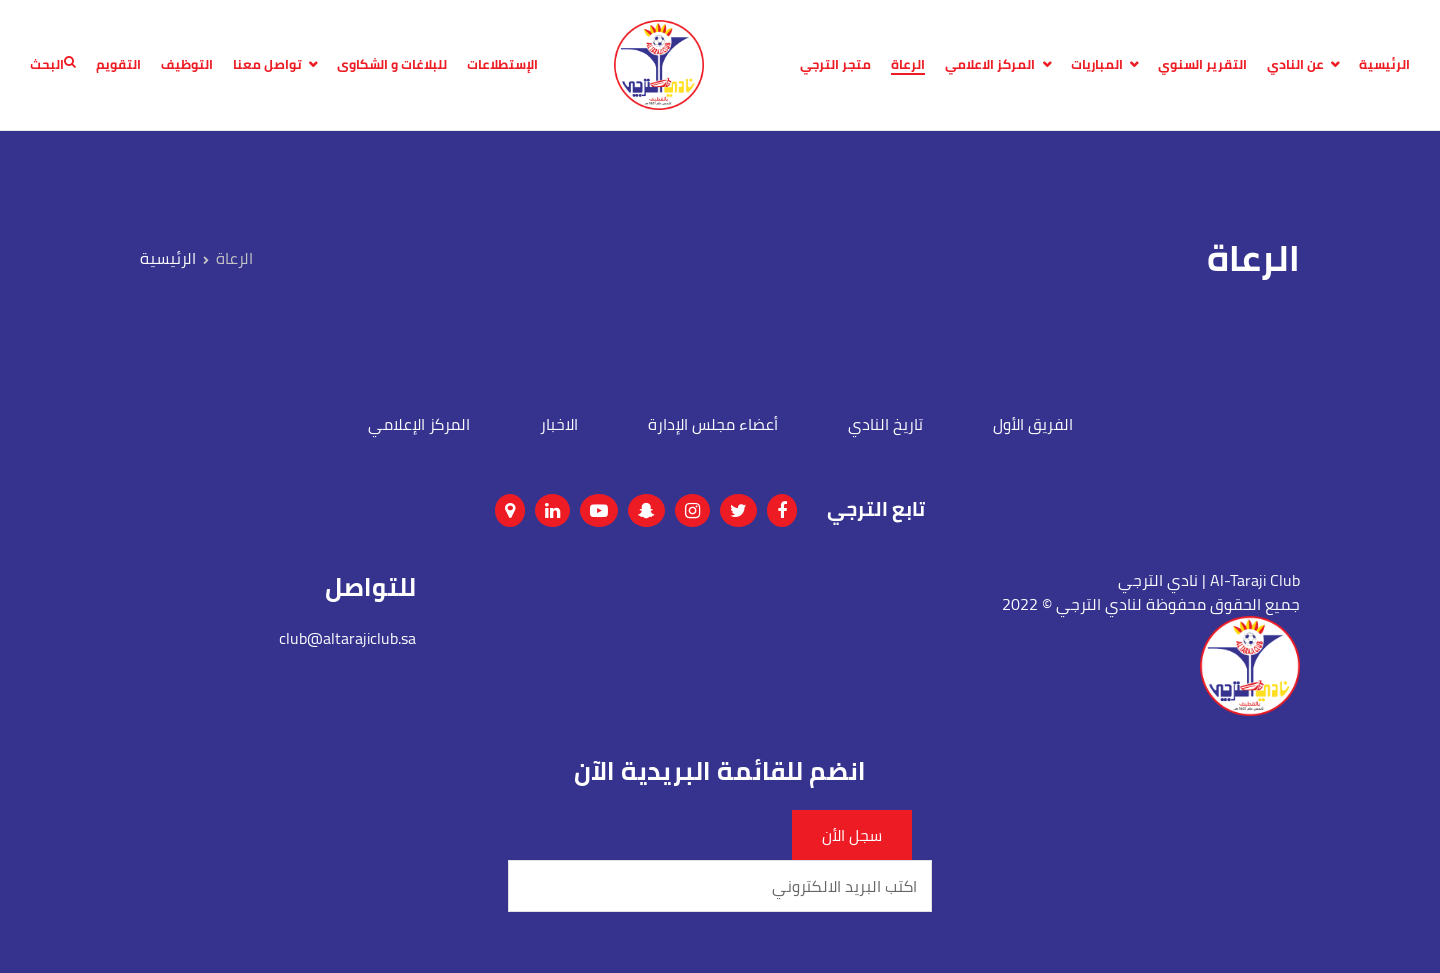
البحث (53, 65)
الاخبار (559, 424)
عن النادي (1295, 65)
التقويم (118, 65)
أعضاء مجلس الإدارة (713, 424)
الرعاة (908, 65)
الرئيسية (1384, 65)
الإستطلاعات (502, 65)
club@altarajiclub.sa (347, 638)
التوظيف (187, 65)
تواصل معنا (267, 65)
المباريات (1097, 65)
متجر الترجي (835, 65)
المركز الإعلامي (419, 424)
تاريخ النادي (885, 424)
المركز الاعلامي (990, 65)
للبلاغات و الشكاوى (392, 65)
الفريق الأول (1033, 424)
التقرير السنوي (1202, 65)
